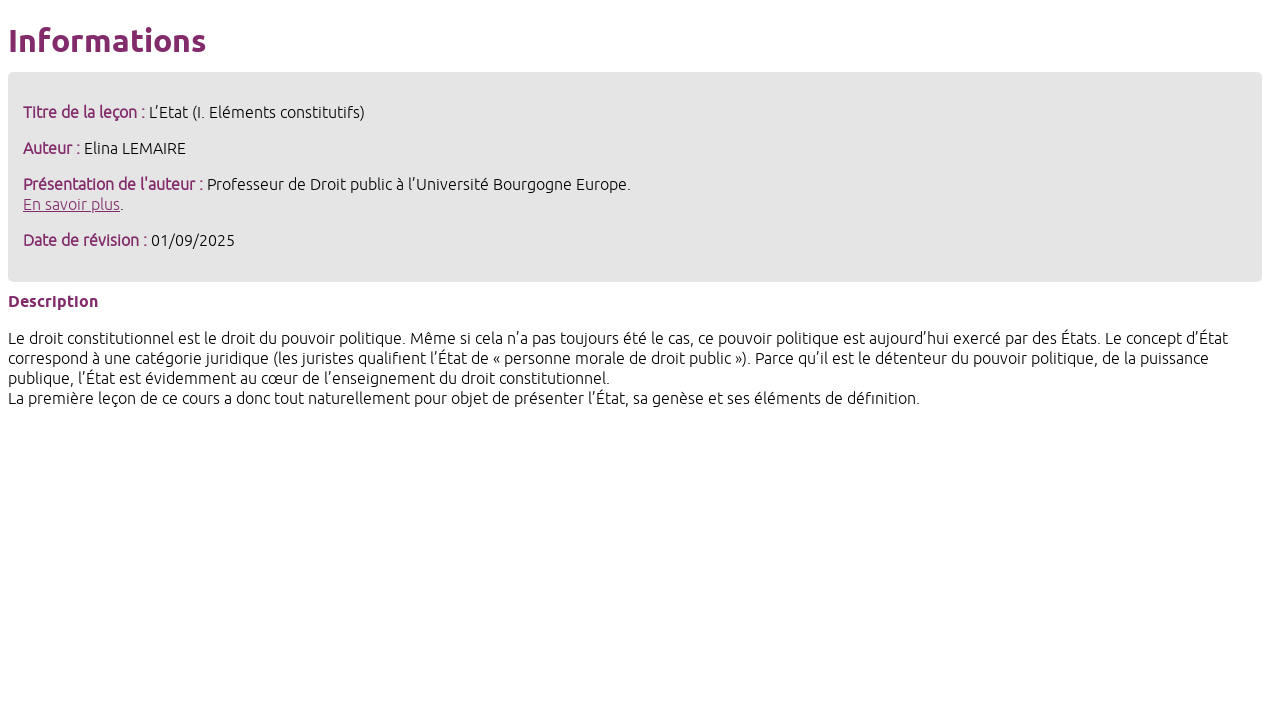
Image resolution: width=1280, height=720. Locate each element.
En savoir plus (71, 205)
